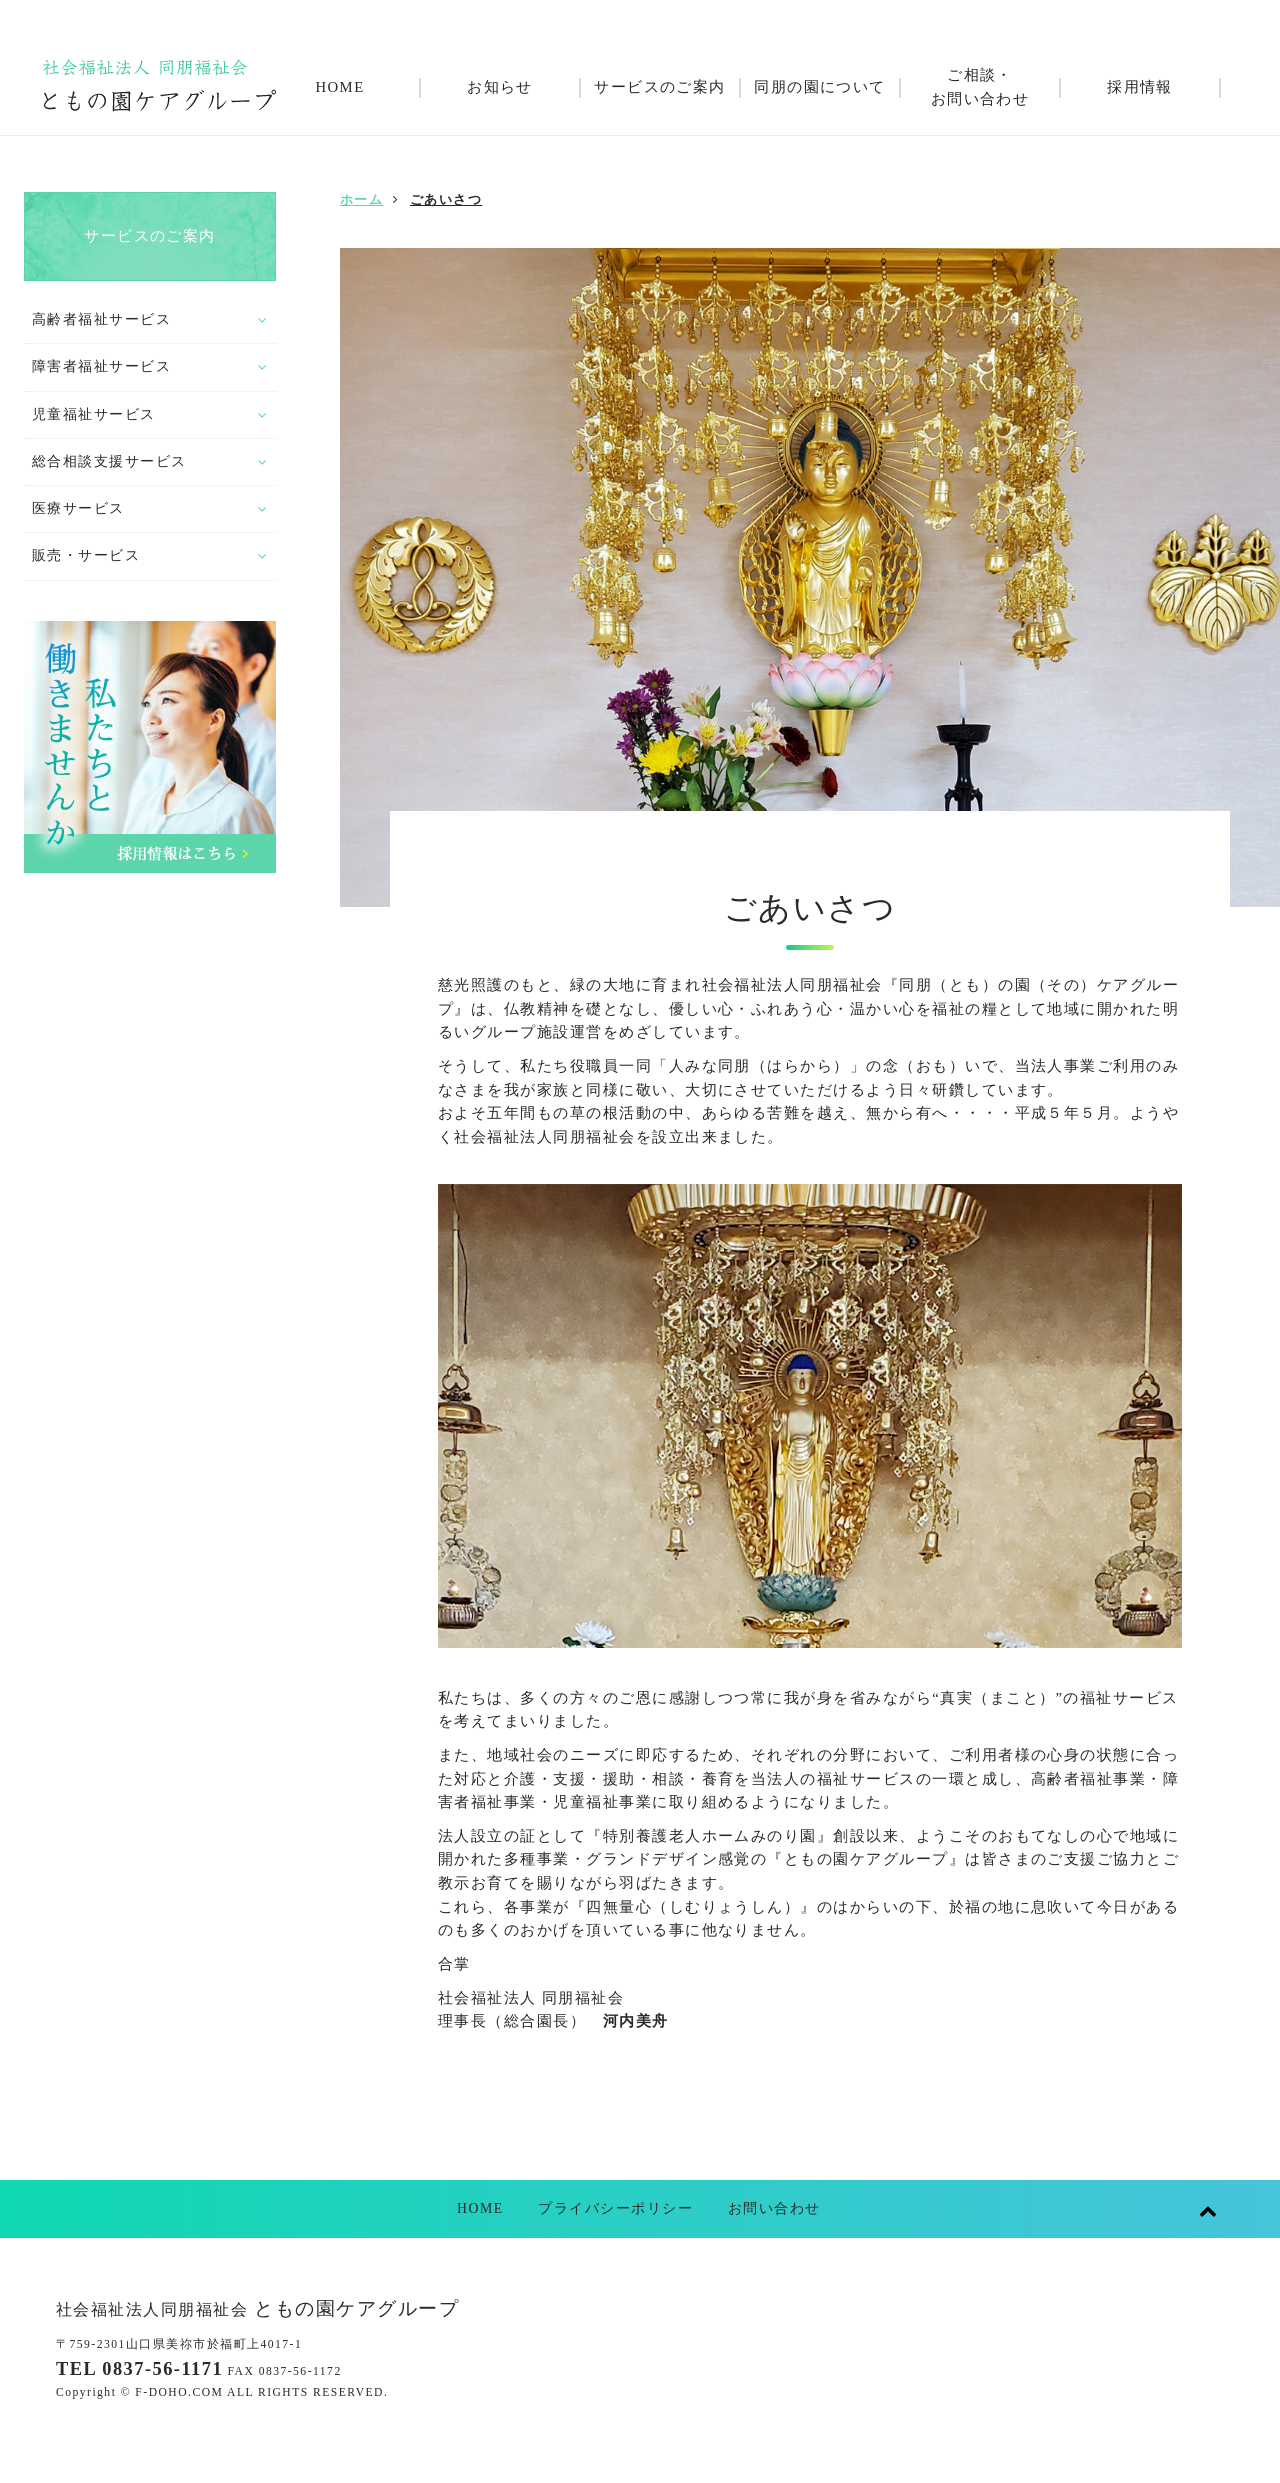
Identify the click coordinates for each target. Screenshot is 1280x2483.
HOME (480, 2208)
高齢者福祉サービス (101, 319)
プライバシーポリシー (615, 2208)
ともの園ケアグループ (257, 2308)
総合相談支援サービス (109, 461)
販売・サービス (86, 555)
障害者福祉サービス (101, 366)
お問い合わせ (774, 2208)
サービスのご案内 (150, 236)
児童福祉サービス (94, 414)
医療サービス (78, 508)
